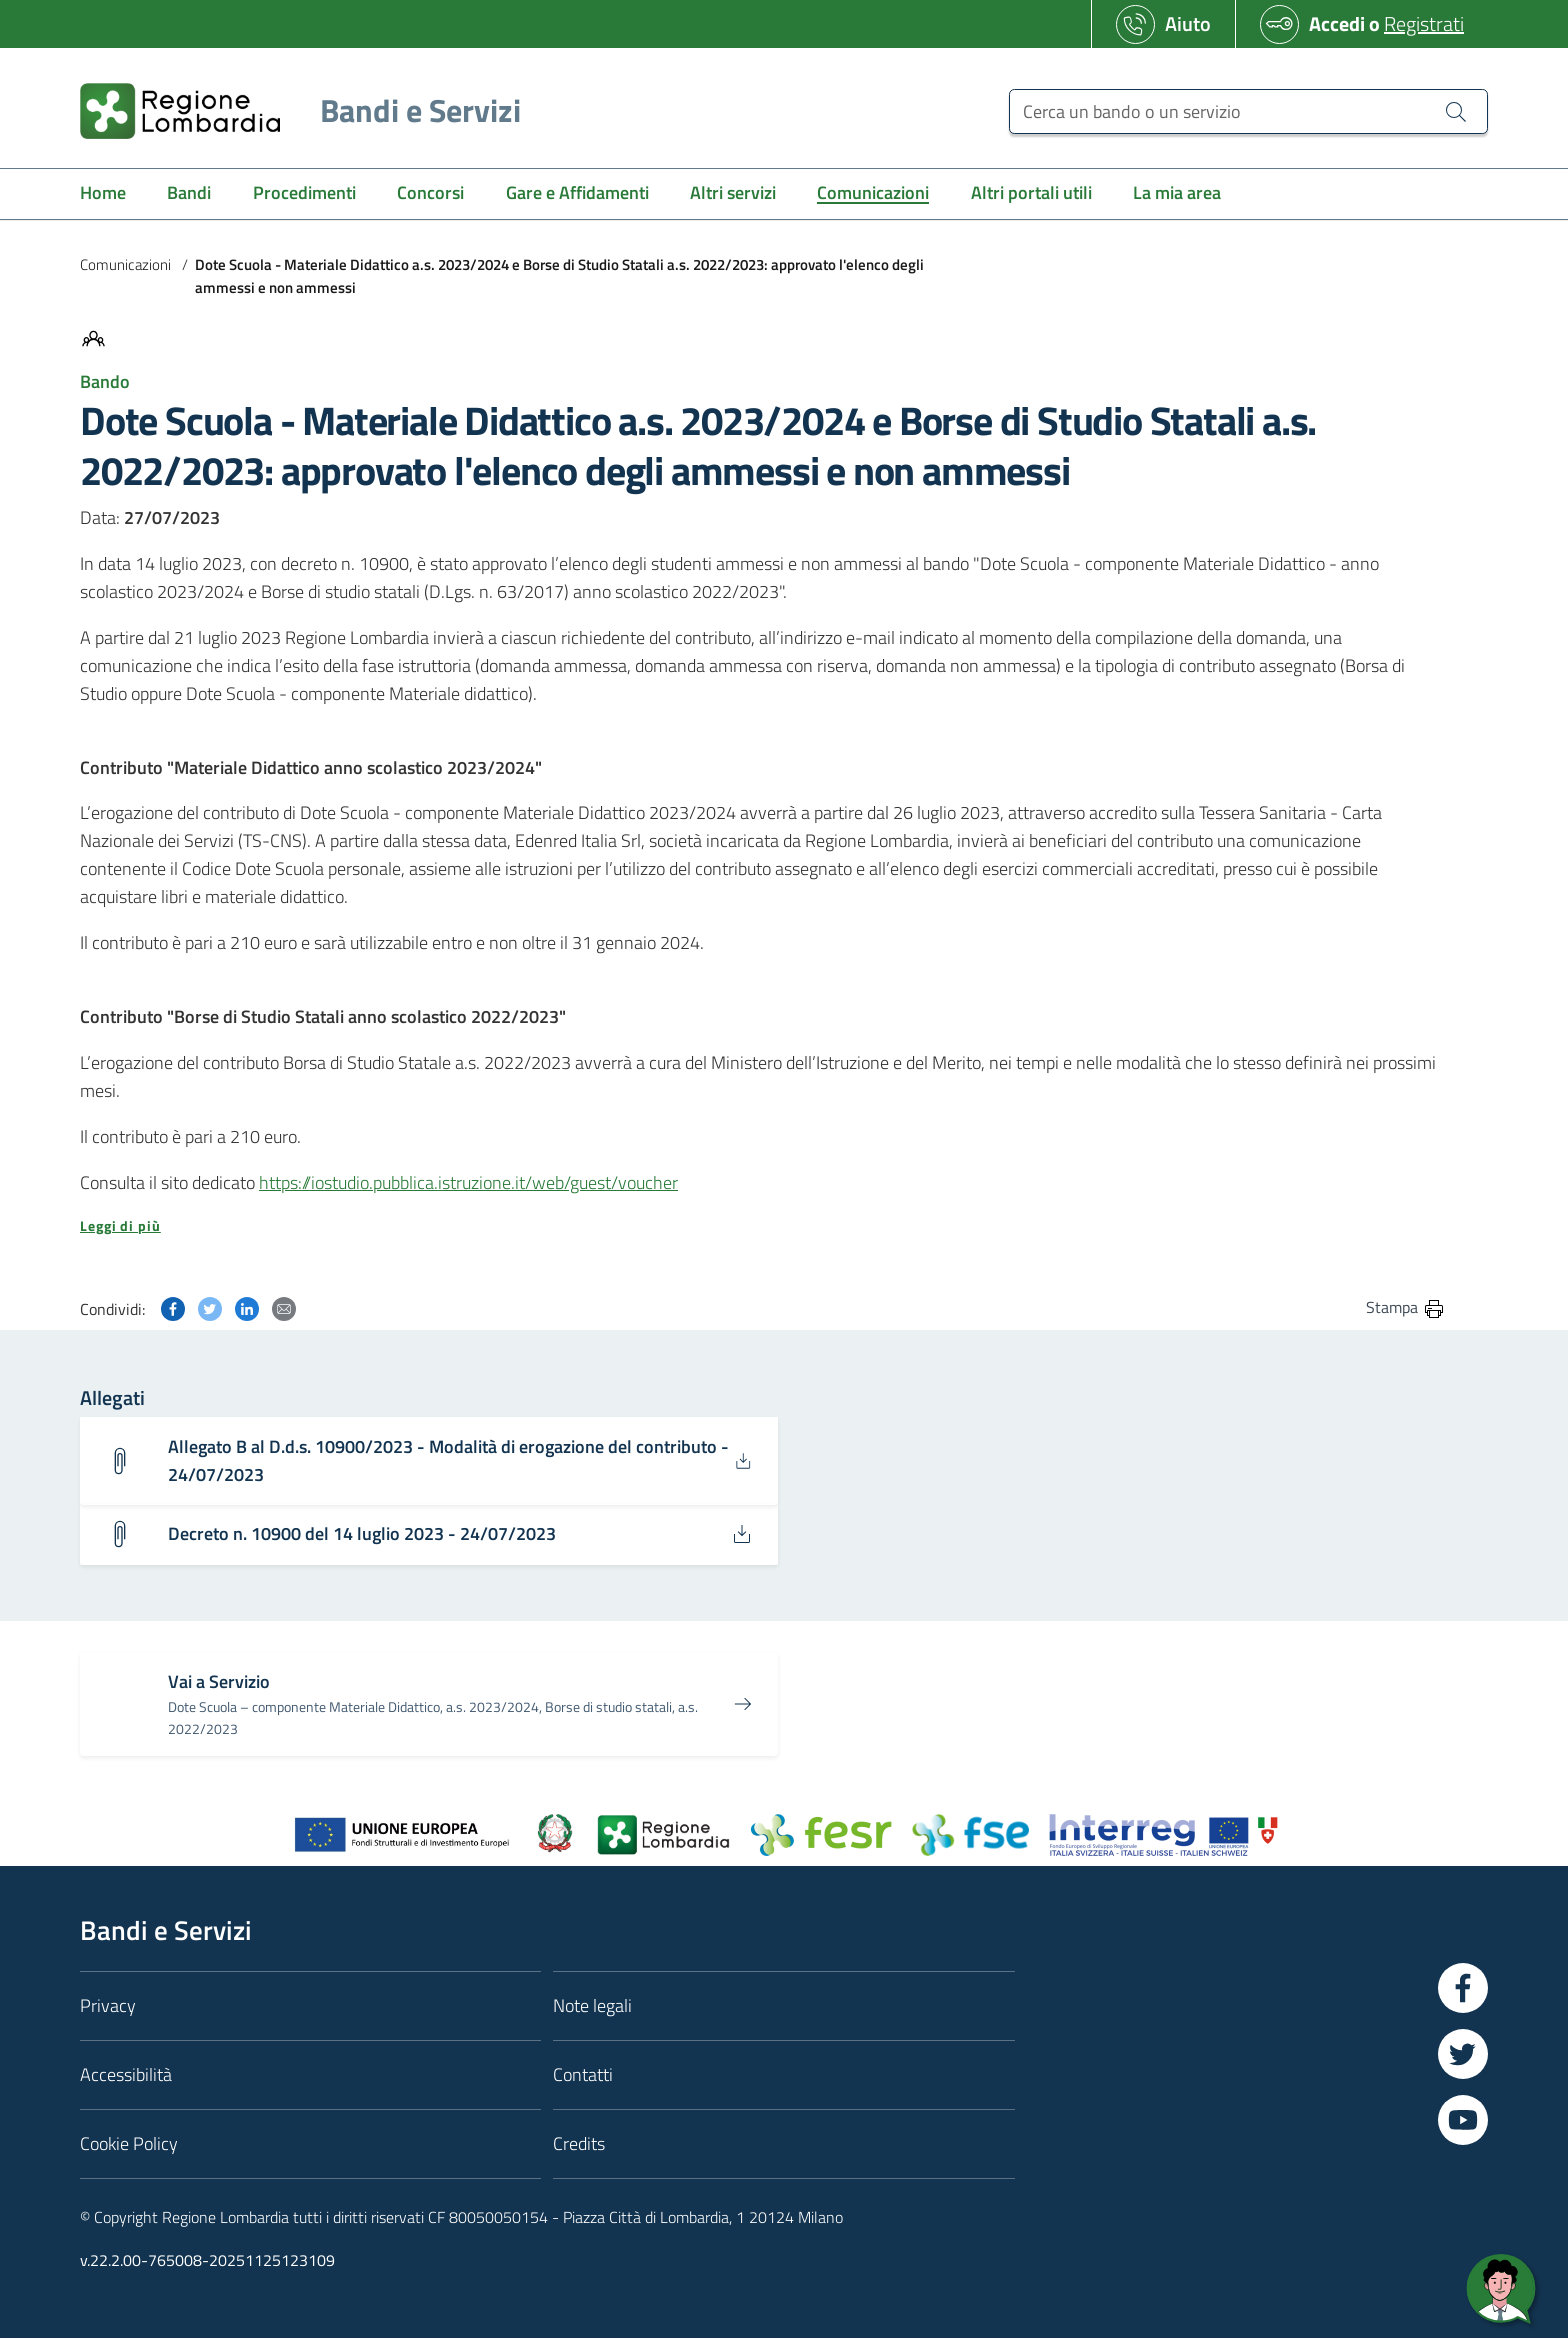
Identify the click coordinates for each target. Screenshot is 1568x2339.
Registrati (1424, 23)
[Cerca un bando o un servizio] (1248, 111)
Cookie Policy (129, 2143)
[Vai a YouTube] (1463, 2120)
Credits (579, 2143)
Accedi (1337, 23)
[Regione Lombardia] (292, 110)
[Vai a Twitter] (1463, 2054)
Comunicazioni (125, 264)
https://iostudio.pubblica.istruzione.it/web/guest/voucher (468, 1182)
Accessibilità (126, 2074)
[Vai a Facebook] (1463, 1988)
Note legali (592, 2005)
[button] (763, 1226)
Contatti (583, 2074)
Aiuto (1188, 23)
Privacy (108, 2005)
